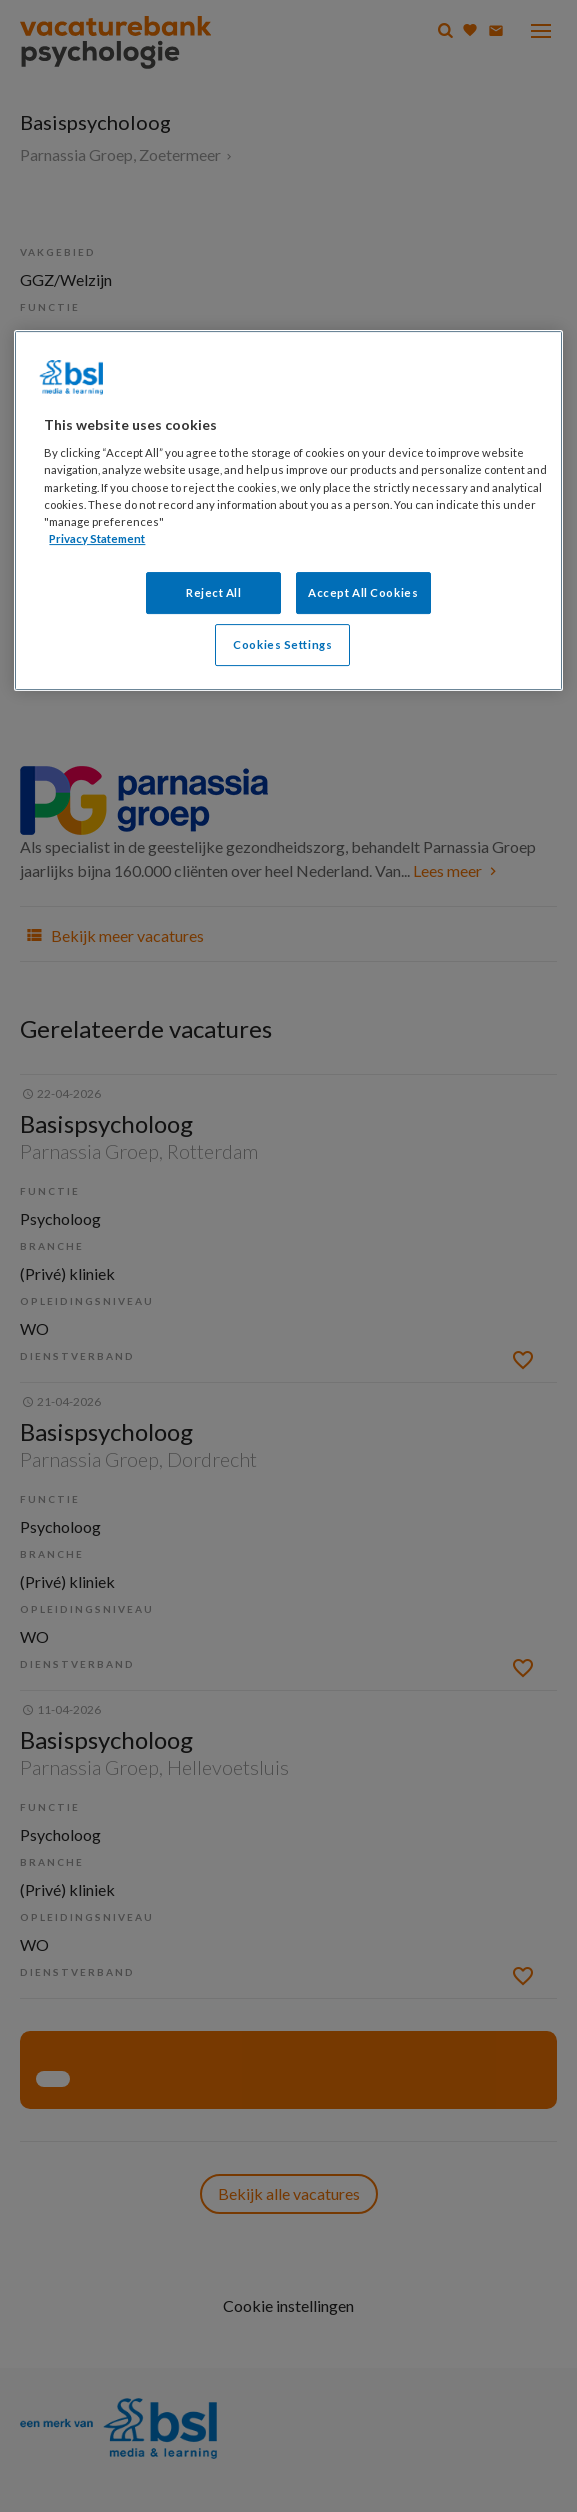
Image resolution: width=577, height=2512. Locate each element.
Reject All (214, 592)
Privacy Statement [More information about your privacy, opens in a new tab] (97, 538)
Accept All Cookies (363, 592)
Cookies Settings (282, 644)
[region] (288, 510)
